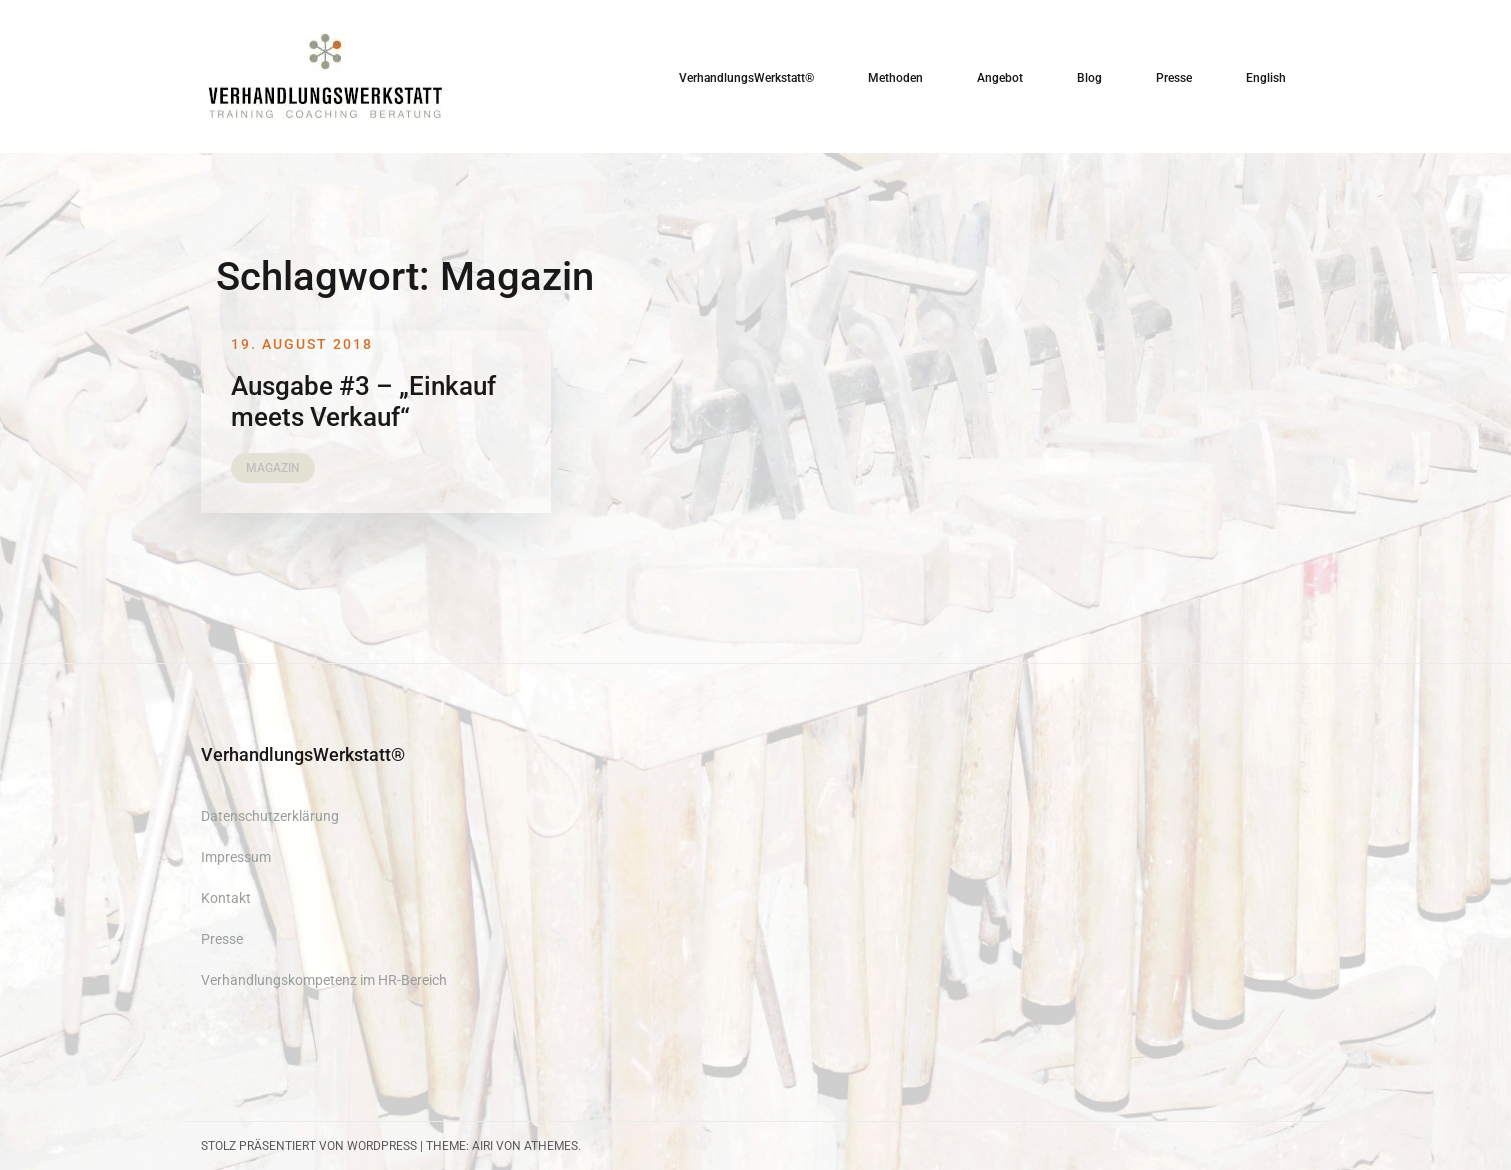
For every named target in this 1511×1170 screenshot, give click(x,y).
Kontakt (226, 898)
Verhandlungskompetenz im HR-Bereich (324, 980)
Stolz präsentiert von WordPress (309, 1146)
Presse (1174, 78)
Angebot (1000, 78)
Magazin (273, 468)
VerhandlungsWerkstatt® (746, 78)
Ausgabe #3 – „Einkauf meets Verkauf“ (363, 401)
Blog (1089, 78)
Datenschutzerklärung (270, 816)
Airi (482, 1146)
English (1266, 78)
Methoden (895, 78)
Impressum (236, 857)
